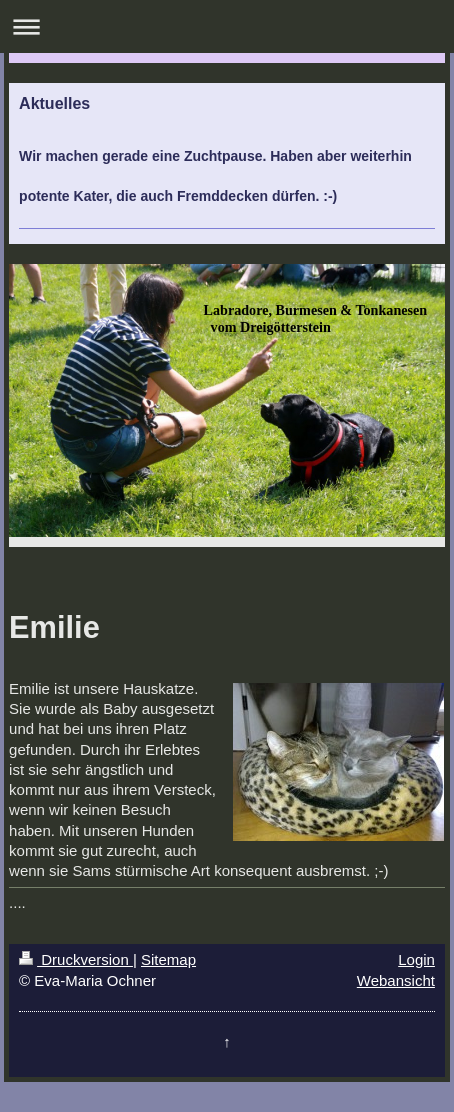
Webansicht (396, 980)
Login (416, 959)
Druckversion (76, 959)
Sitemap (168, 959)
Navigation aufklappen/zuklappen (227, 26)
